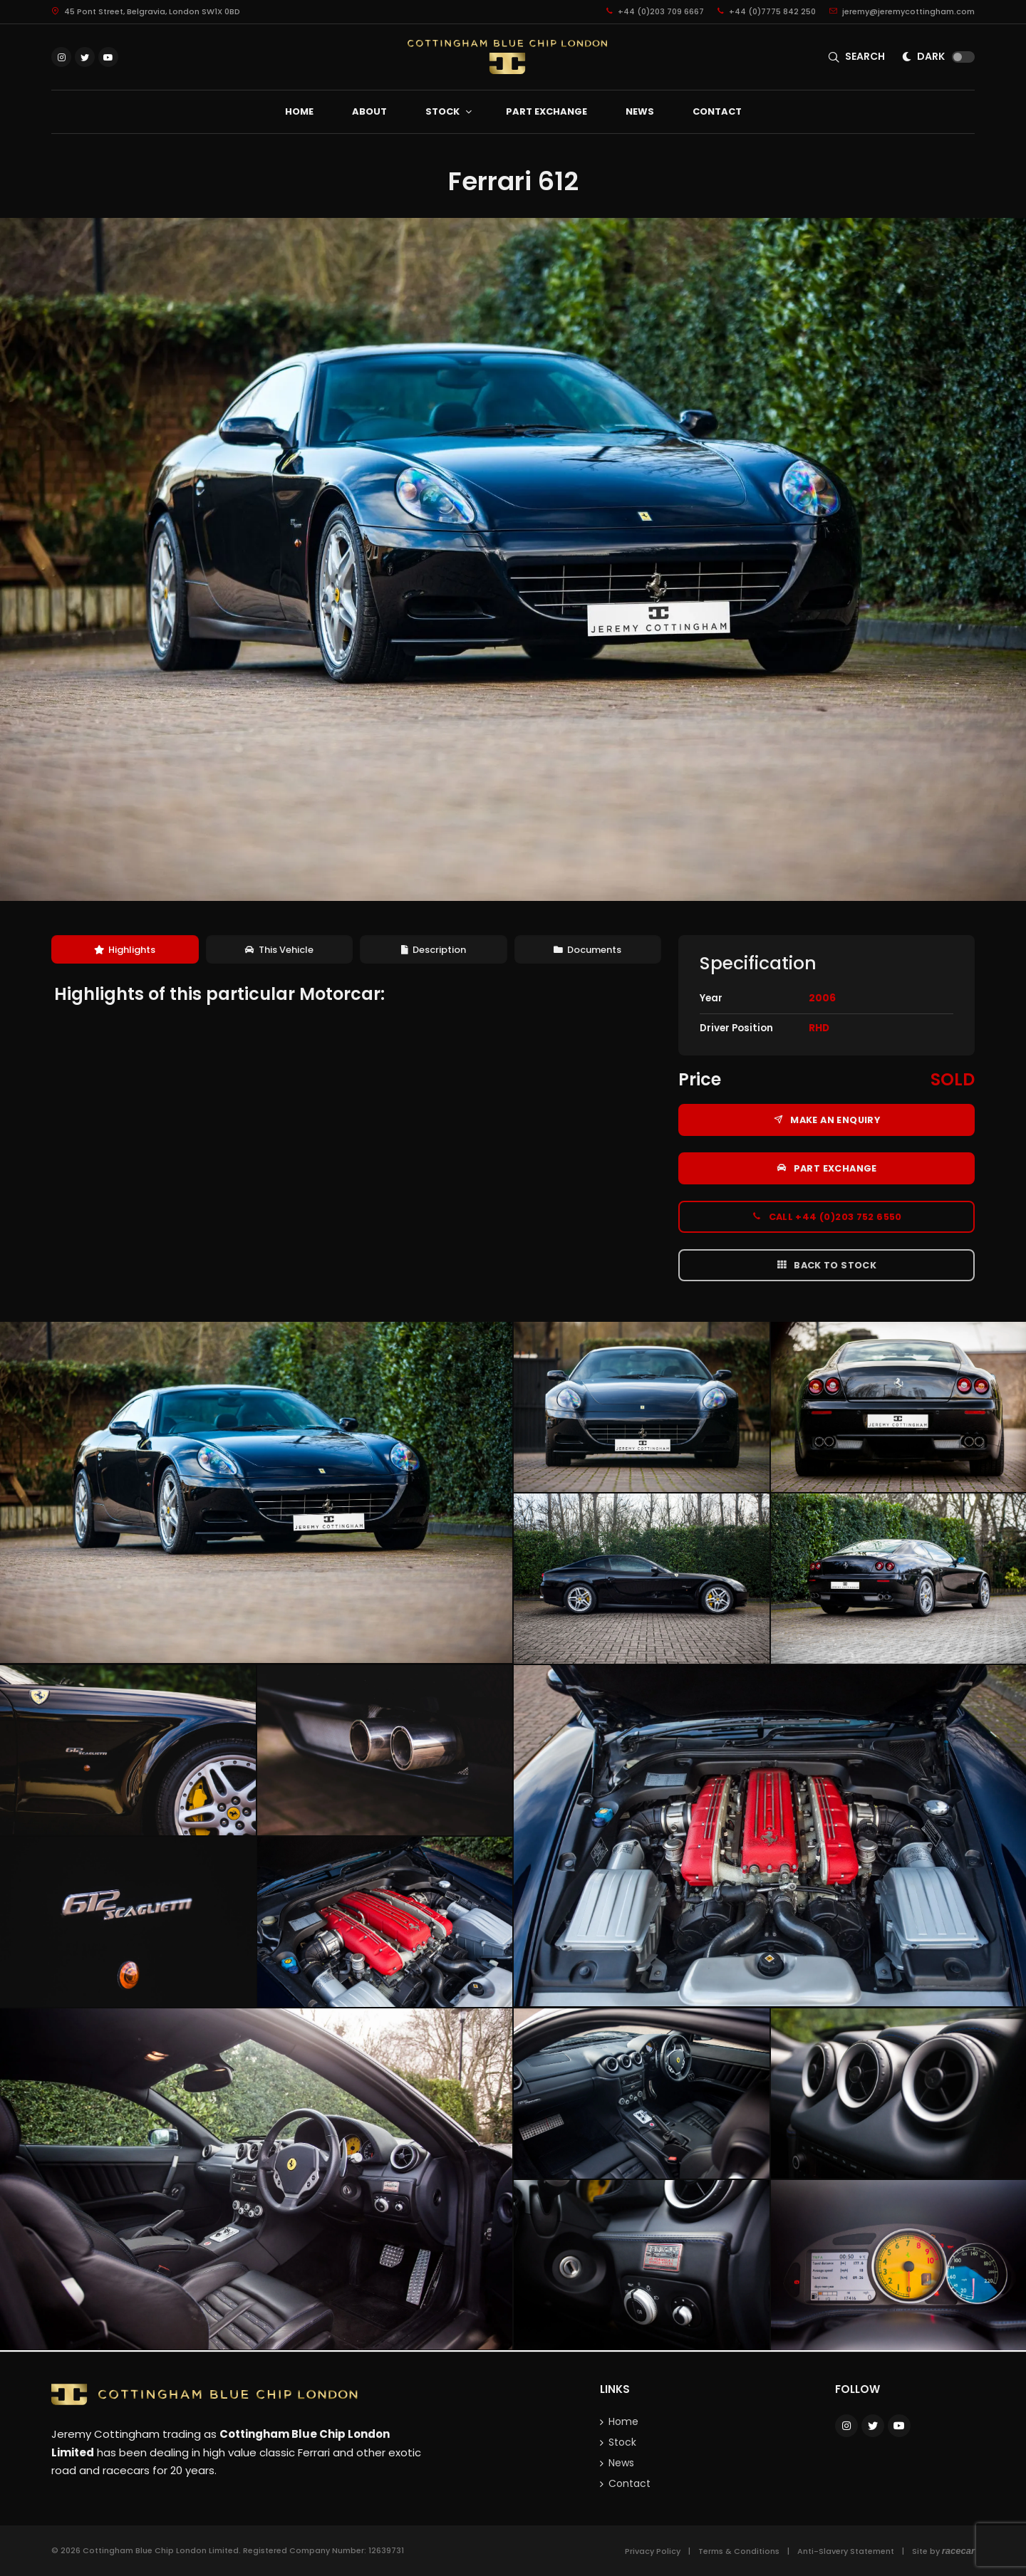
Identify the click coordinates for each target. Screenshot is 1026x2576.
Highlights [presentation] (124, 950)
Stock (622, 2442)
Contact (629, 2483)
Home (623, 2421)
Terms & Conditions (738, 2551)
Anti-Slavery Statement (845, 2551)
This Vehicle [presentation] (279, 950)
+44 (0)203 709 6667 (655, 11)
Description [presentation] (433, 950)
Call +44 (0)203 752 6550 (826, 1216)
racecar (958, 2550)
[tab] (125, 949)
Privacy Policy (652, 2551)
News (621, 2463)
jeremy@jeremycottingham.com (902, 11)
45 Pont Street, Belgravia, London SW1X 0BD (145, 11)
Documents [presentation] (587, 950)
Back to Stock (826, 1264)
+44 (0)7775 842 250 (766, 11)
